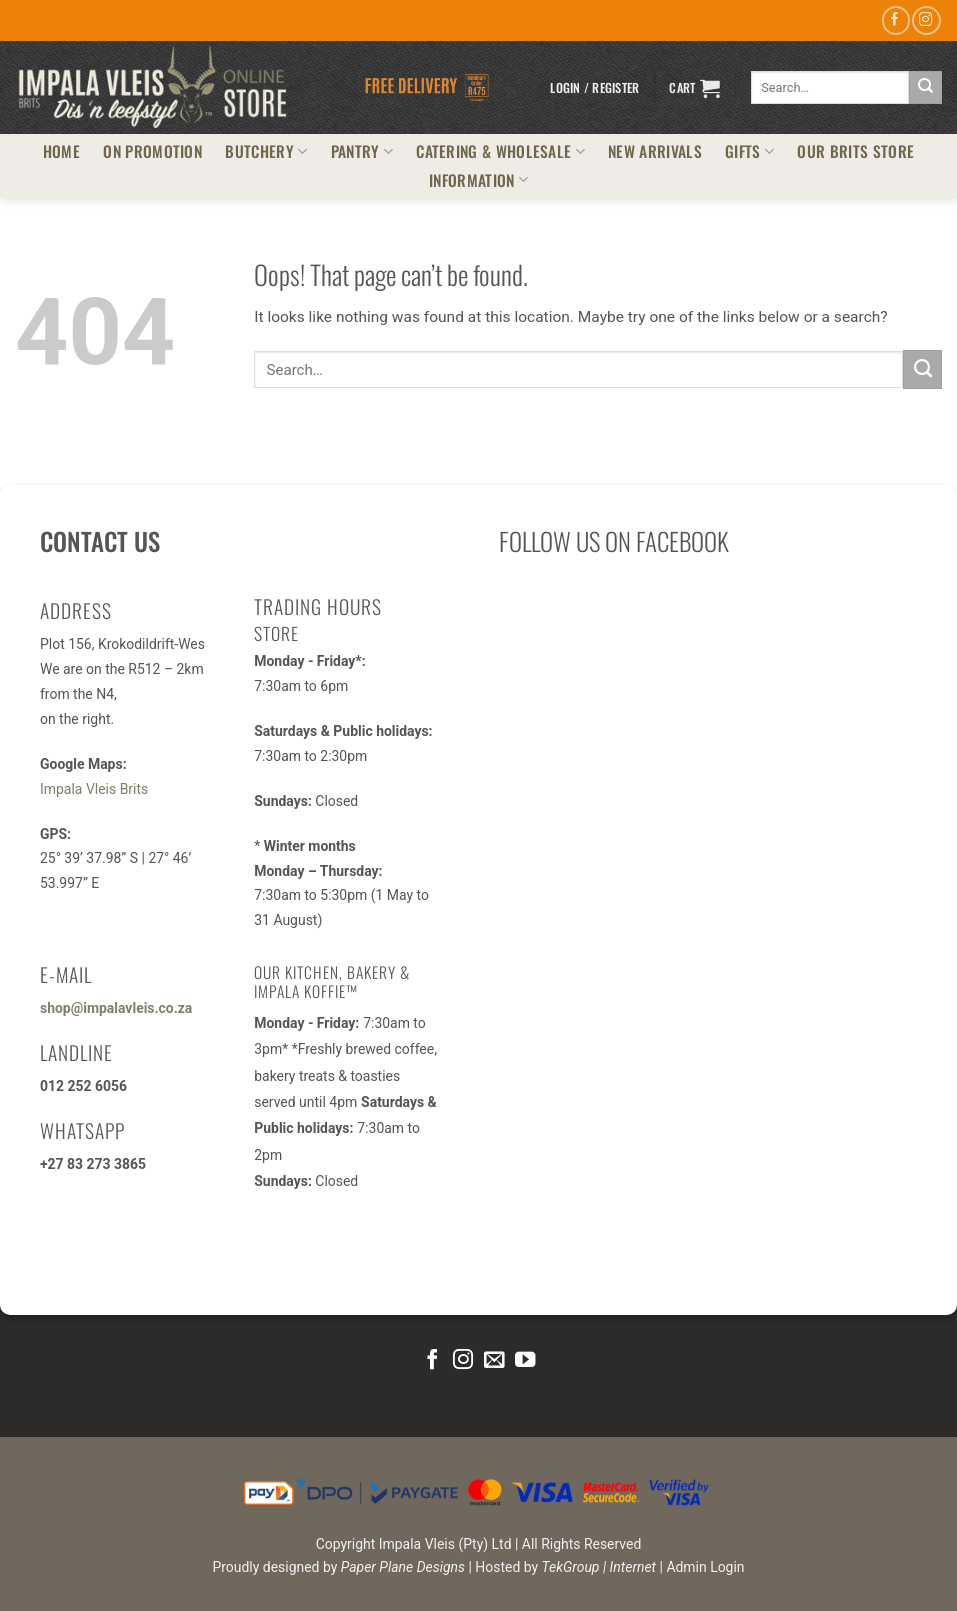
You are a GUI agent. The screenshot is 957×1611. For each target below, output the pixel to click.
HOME (61, 150)
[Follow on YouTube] (524, 1360)
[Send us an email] (494, 1360)
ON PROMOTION (152, 150)
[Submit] (925, 87)
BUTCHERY (266, 150)
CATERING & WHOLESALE (500, 150)
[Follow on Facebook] (896, 20)
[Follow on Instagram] (926, 20)
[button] (594, 88)
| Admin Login (702, 1567)
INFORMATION (478, 179)
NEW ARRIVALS (655, 150)
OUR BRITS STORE (855, 150)
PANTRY (362, 150)
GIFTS (749, 150)
